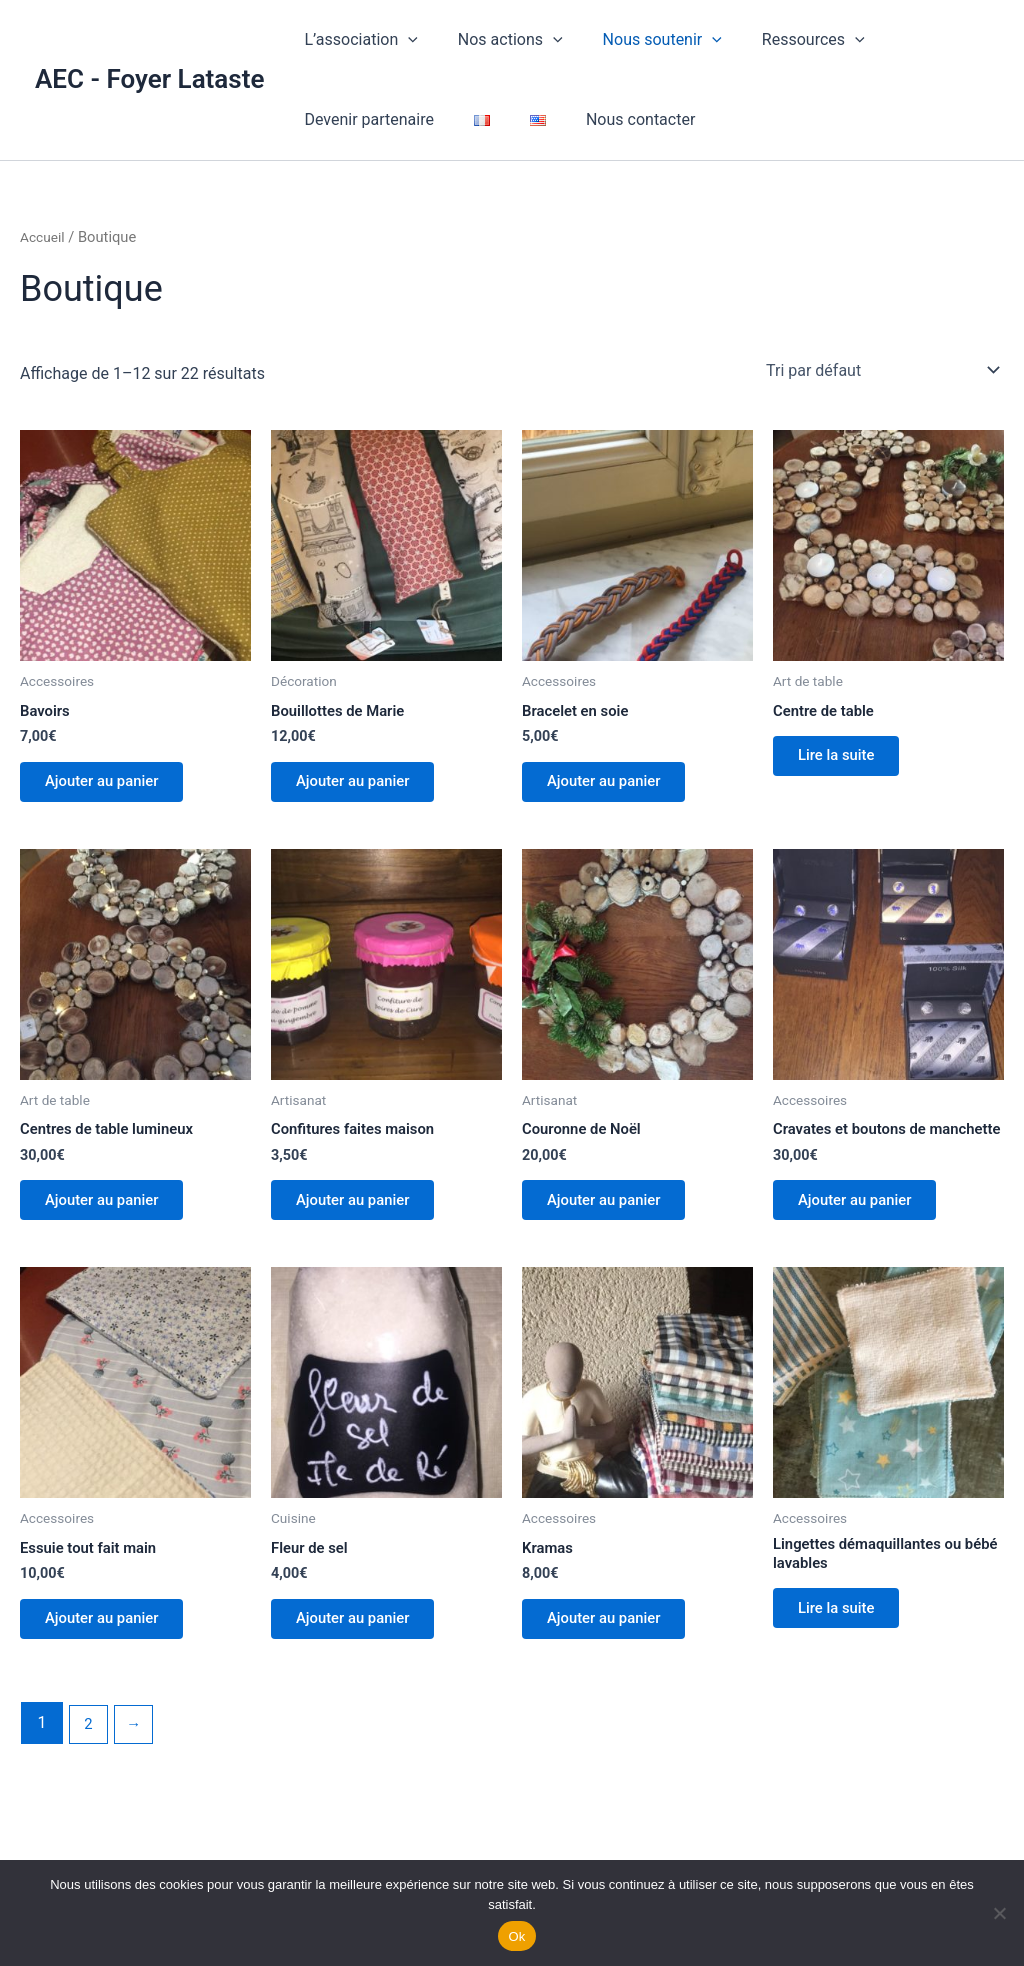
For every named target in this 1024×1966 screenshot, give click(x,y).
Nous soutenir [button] (642, 40)
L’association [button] (356, 40)
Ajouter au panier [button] (111, 786)
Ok (516, 1936)
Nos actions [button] (498, 40)
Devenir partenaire (365, 119)
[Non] (999, 1913)
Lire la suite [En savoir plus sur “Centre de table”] (844, 760)
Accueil (44, 237)
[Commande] (881, 370)
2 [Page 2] (89, 1768)
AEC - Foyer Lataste (149, 79)
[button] (404, 40)
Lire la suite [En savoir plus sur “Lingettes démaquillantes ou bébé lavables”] (844, 1652)
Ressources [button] (785, 40)
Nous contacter (612, 119)
